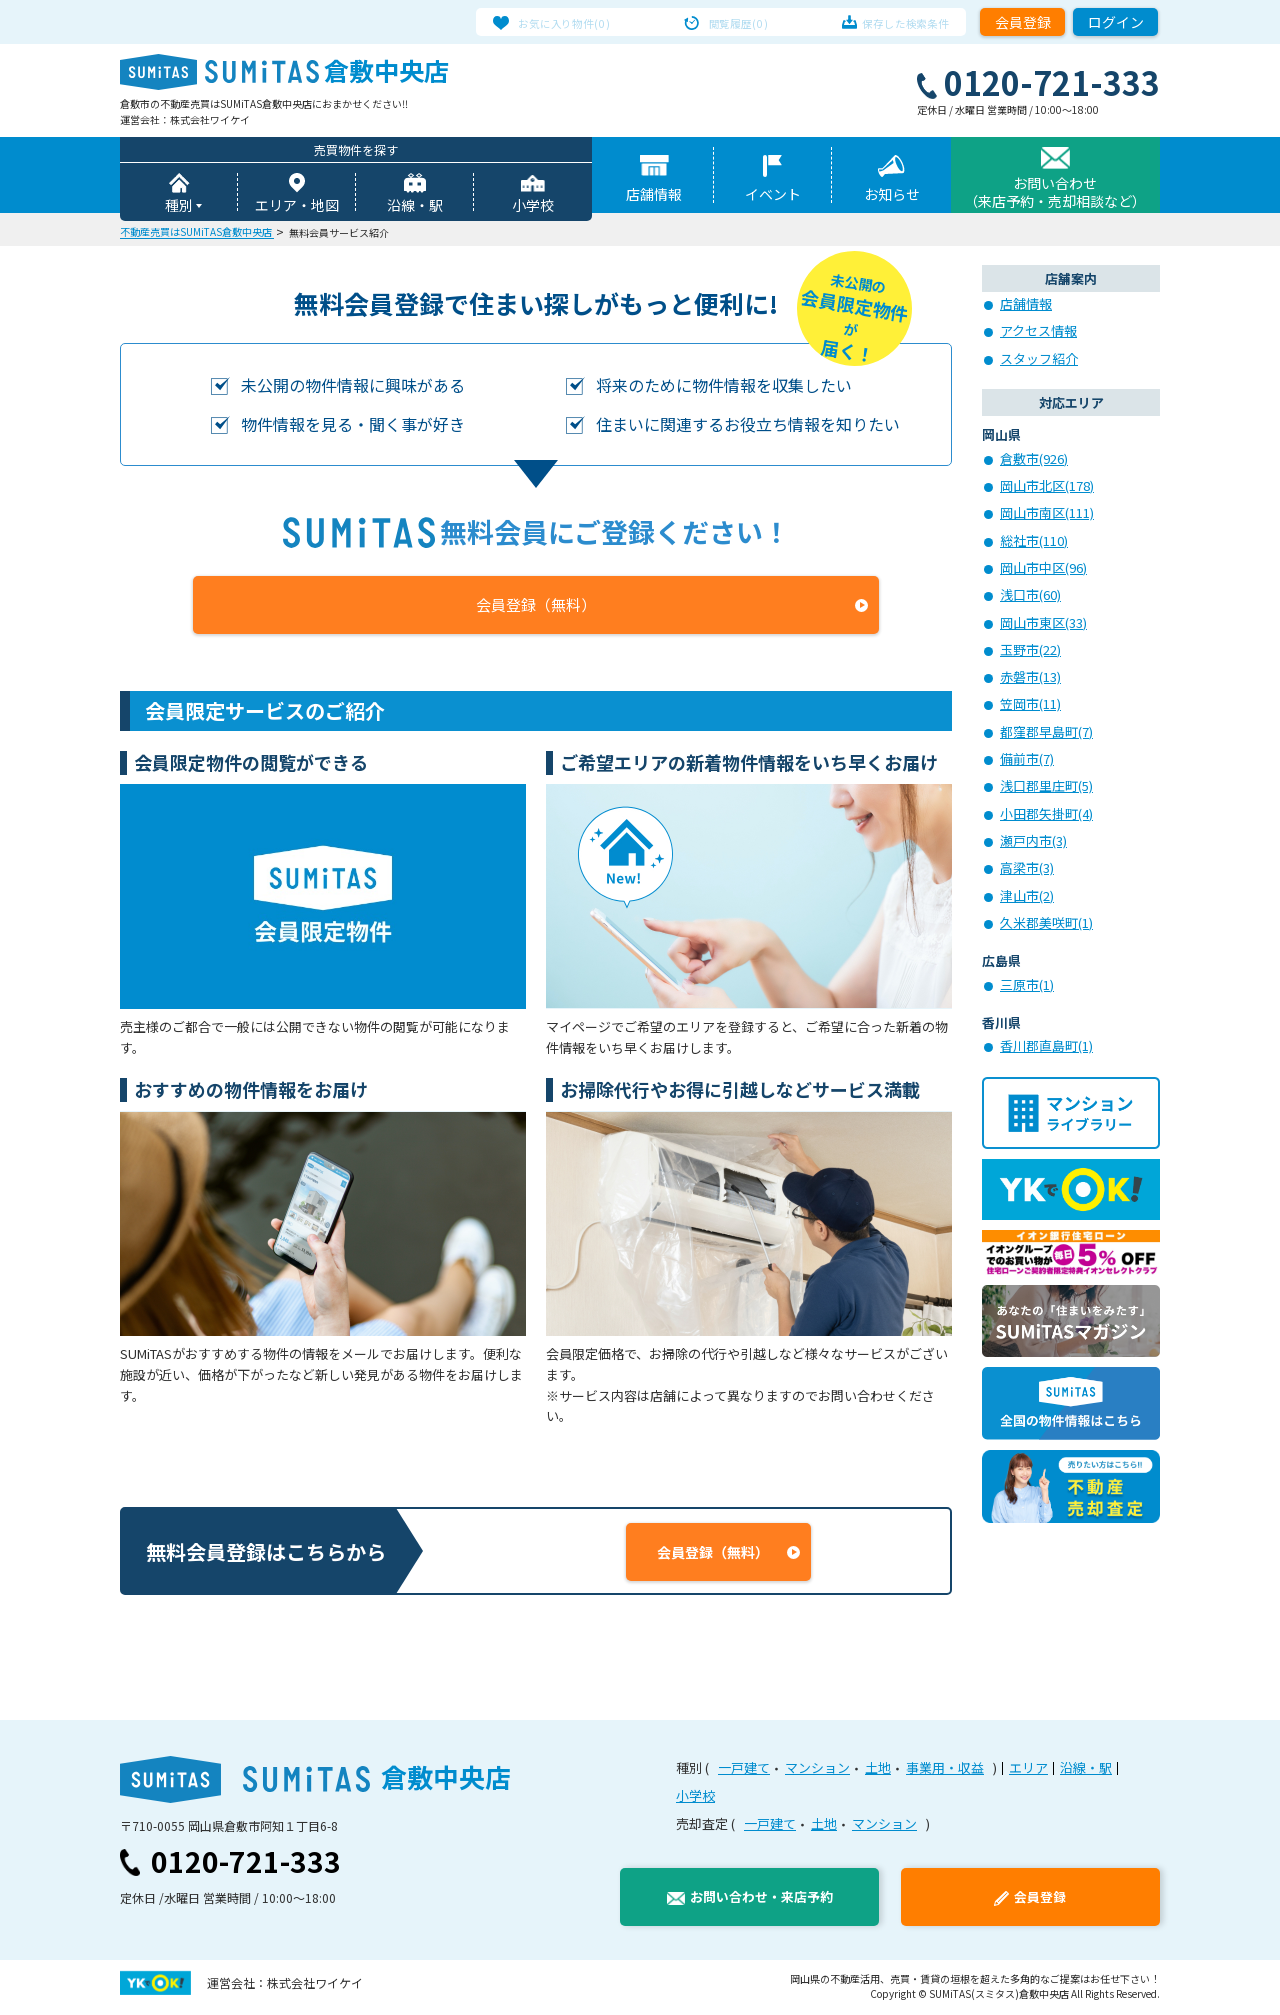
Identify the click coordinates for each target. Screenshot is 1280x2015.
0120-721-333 (246, 1864)
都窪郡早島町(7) (1046, 734)
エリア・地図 (297, 208)
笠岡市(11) (1030, 706)
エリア (1028, 1770)
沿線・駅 (415, 208)
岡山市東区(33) (1043, 625)
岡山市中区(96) (1043, 570)
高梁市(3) (1027, 870)
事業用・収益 (945, 1770)
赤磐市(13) (1030, 679)
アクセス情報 (1038, 333)
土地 (878, 1770)
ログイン (1116, 22)
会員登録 (1023, 22)
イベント (773, 197)
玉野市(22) (1030, 652)
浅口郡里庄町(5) (1046, 788)
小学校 (533, 208)
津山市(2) (1027, 898)
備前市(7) (1027, 761)
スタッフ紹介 (1039, 361)
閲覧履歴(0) (739, 22)
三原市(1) (1027, 987)
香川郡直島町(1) (1046, 1048)
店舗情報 (654, 197)
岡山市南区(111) (1047, 515)
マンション (817, 1770)
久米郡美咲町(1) (1046, 925)
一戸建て (744, 1770)
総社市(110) (1034, 543)
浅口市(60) (1030, 597)
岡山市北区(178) (1047, 488)
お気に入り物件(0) (581, 22)
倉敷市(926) (1034, 461)
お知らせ (892, 197)
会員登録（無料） (536, 607)
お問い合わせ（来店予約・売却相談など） (1055, 195)
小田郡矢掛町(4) (1046, 816)
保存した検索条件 (888, 22)
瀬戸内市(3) (1033, 843)
